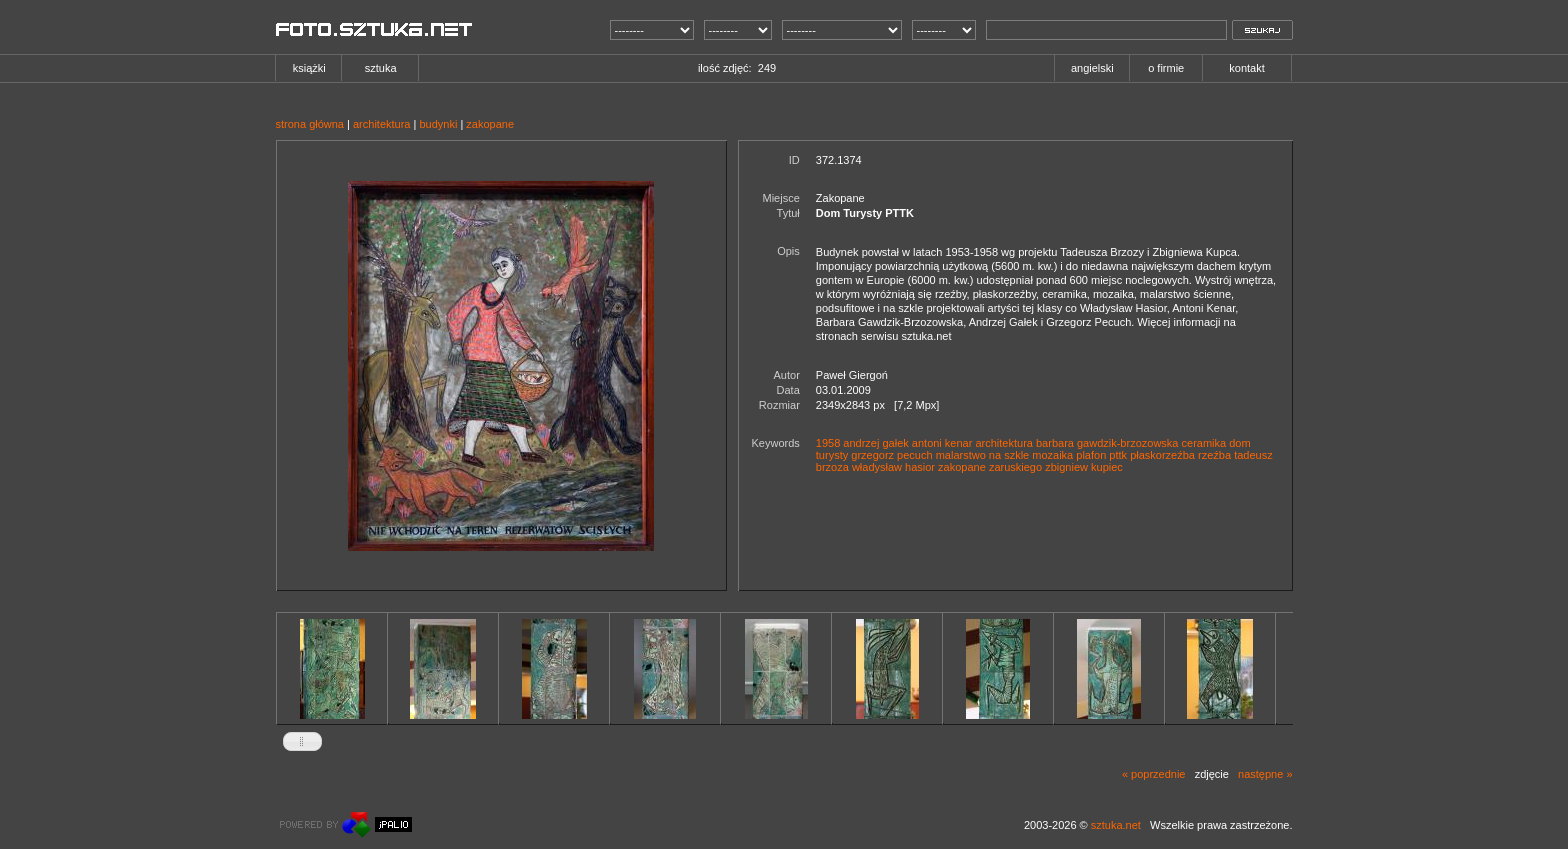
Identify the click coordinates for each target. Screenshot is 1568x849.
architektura (381, 124)
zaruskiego (1015, 467)
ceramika (1204, 443)
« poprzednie (1154, 774)
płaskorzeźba (1162, 455)
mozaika (1052, 455)
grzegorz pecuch (891, 455)
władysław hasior (893, 467)
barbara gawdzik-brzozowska (1107, 443)
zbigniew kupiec (1084, 467)
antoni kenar (942, 443)
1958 (828, 443)
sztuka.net (1116, 825)
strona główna (310, 124)
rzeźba (1214, 455)
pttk (1118, 455)
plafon (1091, 455)
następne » (1265, 774)
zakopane (490, 124)
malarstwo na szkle (983, 455)
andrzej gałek (875, 443)
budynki (438, 124)
